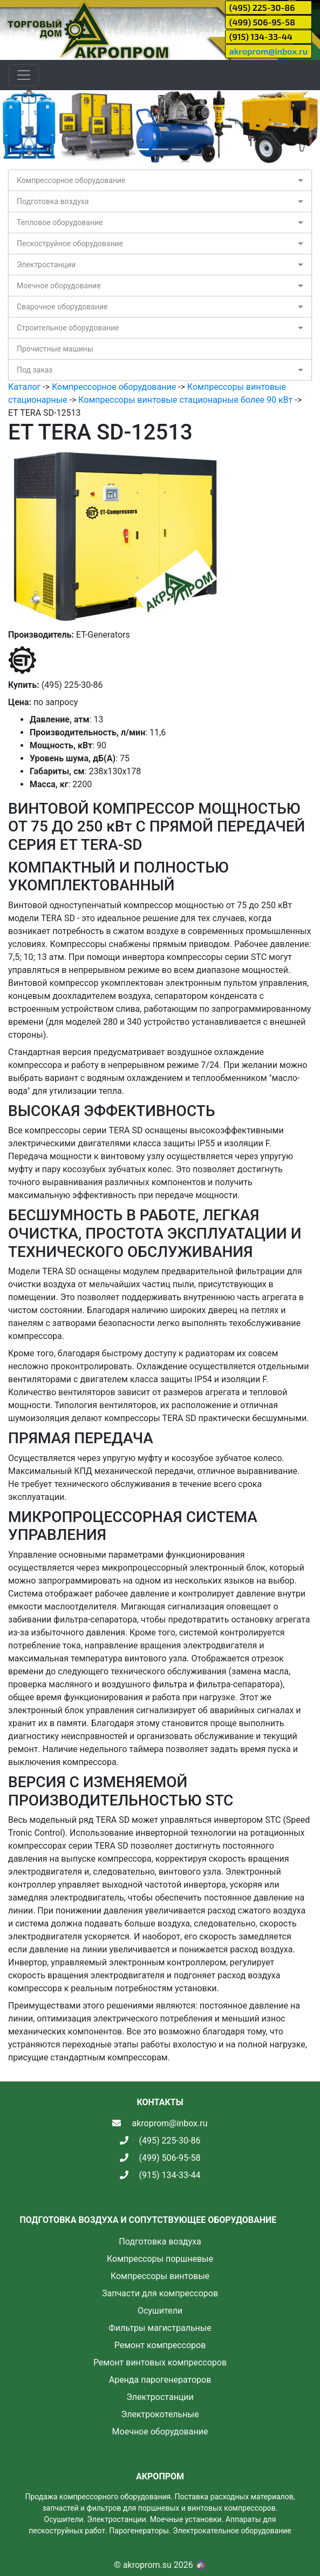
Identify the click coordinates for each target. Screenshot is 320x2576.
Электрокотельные (160, 2414)
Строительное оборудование (68, 327)
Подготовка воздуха (52, 201)
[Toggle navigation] (24, 75)
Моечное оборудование (59, 285)
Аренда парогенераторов (160, 2380)
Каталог (24, 387)
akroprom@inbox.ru (268, 51)
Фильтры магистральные (159, 2328)
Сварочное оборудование (62, 306)
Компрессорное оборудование (71, 180)
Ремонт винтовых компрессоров (160, 2362)
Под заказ (34, 370)
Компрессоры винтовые (160, 2276)
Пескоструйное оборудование (70, 243)
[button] (24, 127)
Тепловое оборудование (60, 222)
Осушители (160, 2310)
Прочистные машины (55, 348)
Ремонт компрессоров (160, 2345)
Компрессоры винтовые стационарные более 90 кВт (185, 400)
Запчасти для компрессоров (160, 2293)
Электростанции (46, 264)
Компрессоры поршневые (160, 2259)
